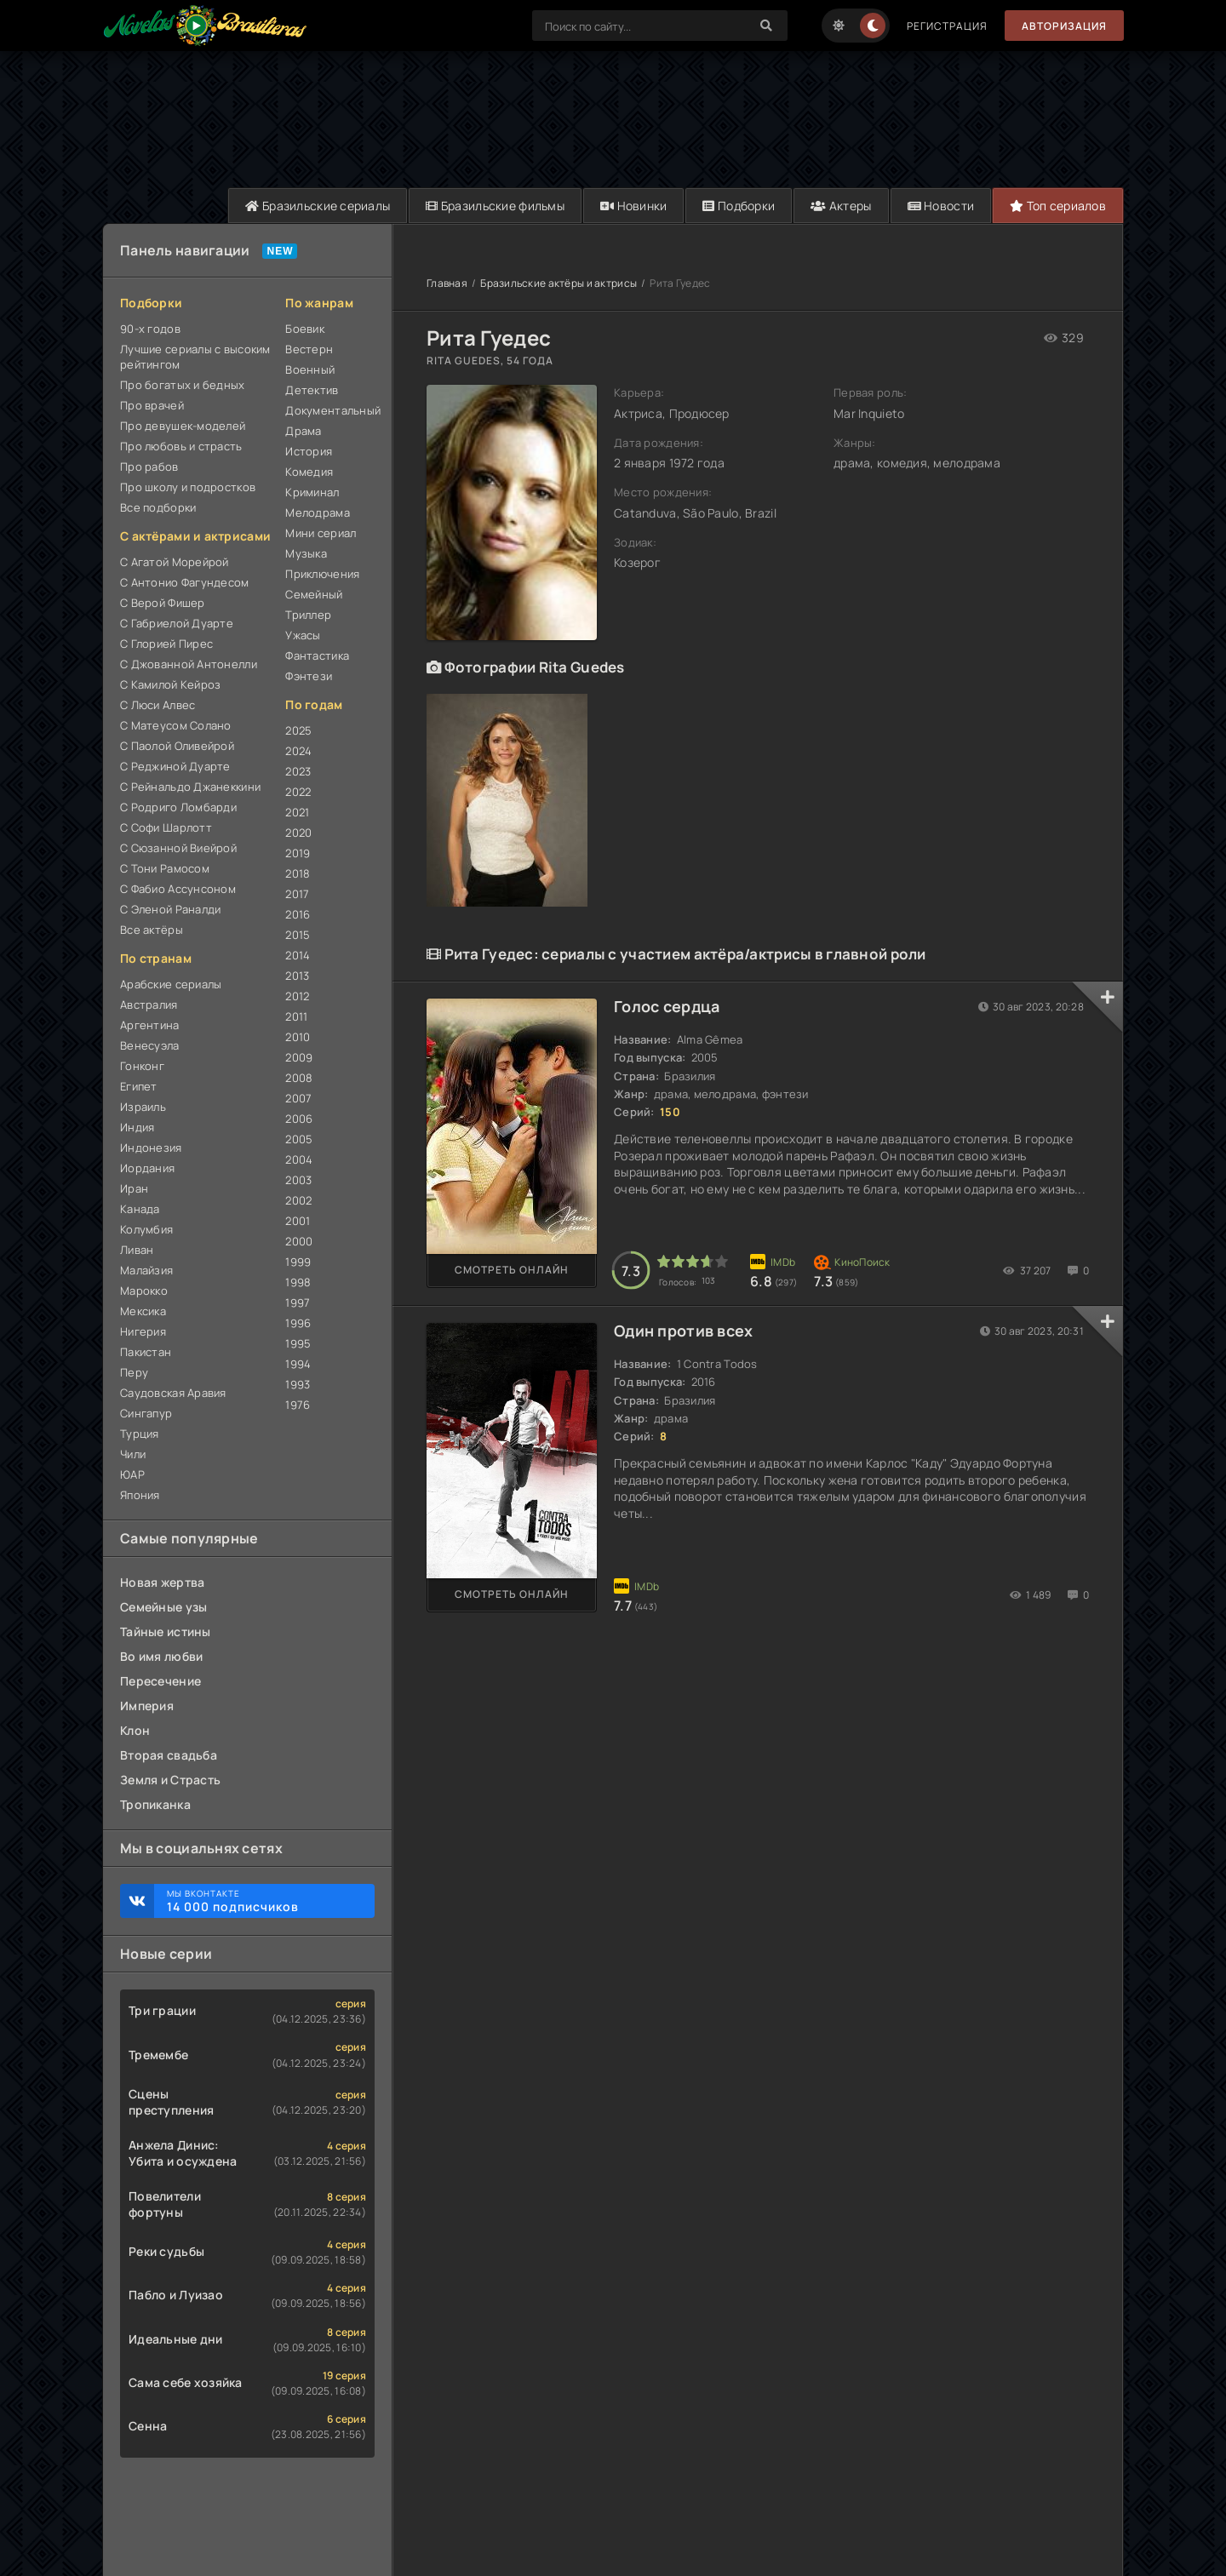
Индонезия (151, 1147)
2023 (298, 771)
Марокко (144, 1290)
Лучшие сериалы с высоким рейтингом (195, 356)
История (308, 451)
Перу (134, 1372)
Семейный (313, 594)
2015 (297, 934)
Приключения (322, 573)
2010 (297, 1037)
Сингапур (146, 1413)
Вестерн (309, 349)
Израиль (143, 1106)
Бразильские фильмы (495, 205)
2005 (298, 1139)
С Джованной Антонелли (188, 664)
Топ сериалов (1058, 205)
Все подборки (158, 507)
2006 (298, 1118)
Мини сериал (320, 533)
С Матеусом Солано (176, 725)
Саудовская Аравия (173, 1392)
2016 (297, 914)
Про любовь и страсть (181, 446)
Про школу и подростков (187, 487)
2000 (298, 1241)
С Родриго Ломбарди (178, 807)
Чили (133, 1454)
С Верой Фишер (162, 602)
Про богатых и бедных (182, 384)
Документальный (330, 410)
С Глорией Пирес (166, 643)
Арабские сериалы (170, 984)
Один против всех (683, 1330)
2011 (296, 1016)
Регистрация (947, 26)
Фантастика (317, 655)
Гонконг (142, 1065)
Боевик (304, 328)
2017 (297, 894)
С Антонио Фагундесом (184, 582)
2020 (298, 832)
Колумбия (146, 1229)
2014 (297, 955)
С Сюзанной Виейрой (178, 848)
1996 (298, 1323)
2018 (297, 873)
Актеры (841, 205)
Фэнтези (308, 676)
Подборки (738, 205)
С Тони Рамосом (164, 868)
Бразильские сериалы (317, 205)
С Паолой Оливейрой (177, 745)
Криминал (312, 492)
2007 (298, 1098)
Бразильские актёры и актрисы (558, 283)
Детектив (311, 390)
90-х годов (150, 328)
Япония (140, 1495)
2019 (297, 853)
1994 (298, 1363)
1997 (297, 1302)
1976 (297, 1404)
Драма (303, 430)
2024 (298, 750)
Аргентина (150, 1025)
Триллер (308, 614)
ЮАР (132, 1474)
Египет (139, 1086)
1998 (298, 1282)
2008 (298, 1077)
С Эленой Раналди (170, 909)
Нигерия (143, 1331)
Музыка (306, 553)
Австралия (149, 1004)
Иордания (147, 1168)
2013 (297, 975)
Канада (140, 1208)
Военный (310, 369)
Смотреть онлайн (512, 1269)
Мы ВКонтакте (262, 1901)
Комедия (309, 471)
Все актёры (151, 929)
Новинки (633, 205)
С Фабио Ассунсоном (178, 888)
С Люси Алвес (157, 705)
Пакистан (145, 1352)
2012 (297, 996)
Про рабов (149, 466)
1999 (298, 1261)
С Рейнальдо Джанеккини (190, 786)
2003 (298, 1180)
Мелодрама (317, 512)
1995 (298, 1343)
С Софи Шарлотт (166, 827)
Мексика (143, 1311)
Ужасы (302, 635)
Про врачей (152, 405)
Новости (941, 205)
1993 (297, 1384)
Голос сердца (666, 1006)
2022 (298, 791)
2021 (297, 812)
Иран (134, 1188)
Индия (137, 1127)
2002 (298, 1200)
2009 (298, 1057)
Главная (447, 283)
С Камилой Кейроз (170, 684)
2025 (298, 730)
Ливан (136, 1249)
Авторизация (1064, 26)
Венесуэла (150, 1045)
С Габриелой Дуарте (176, 623)
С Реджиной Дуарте (175, 766)
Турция (139, 1433)
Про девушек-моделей (182, 425)
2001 (297, 1220)
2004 (298, 1159)
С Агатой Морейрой (174, 562)
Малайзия (146, 1270)
